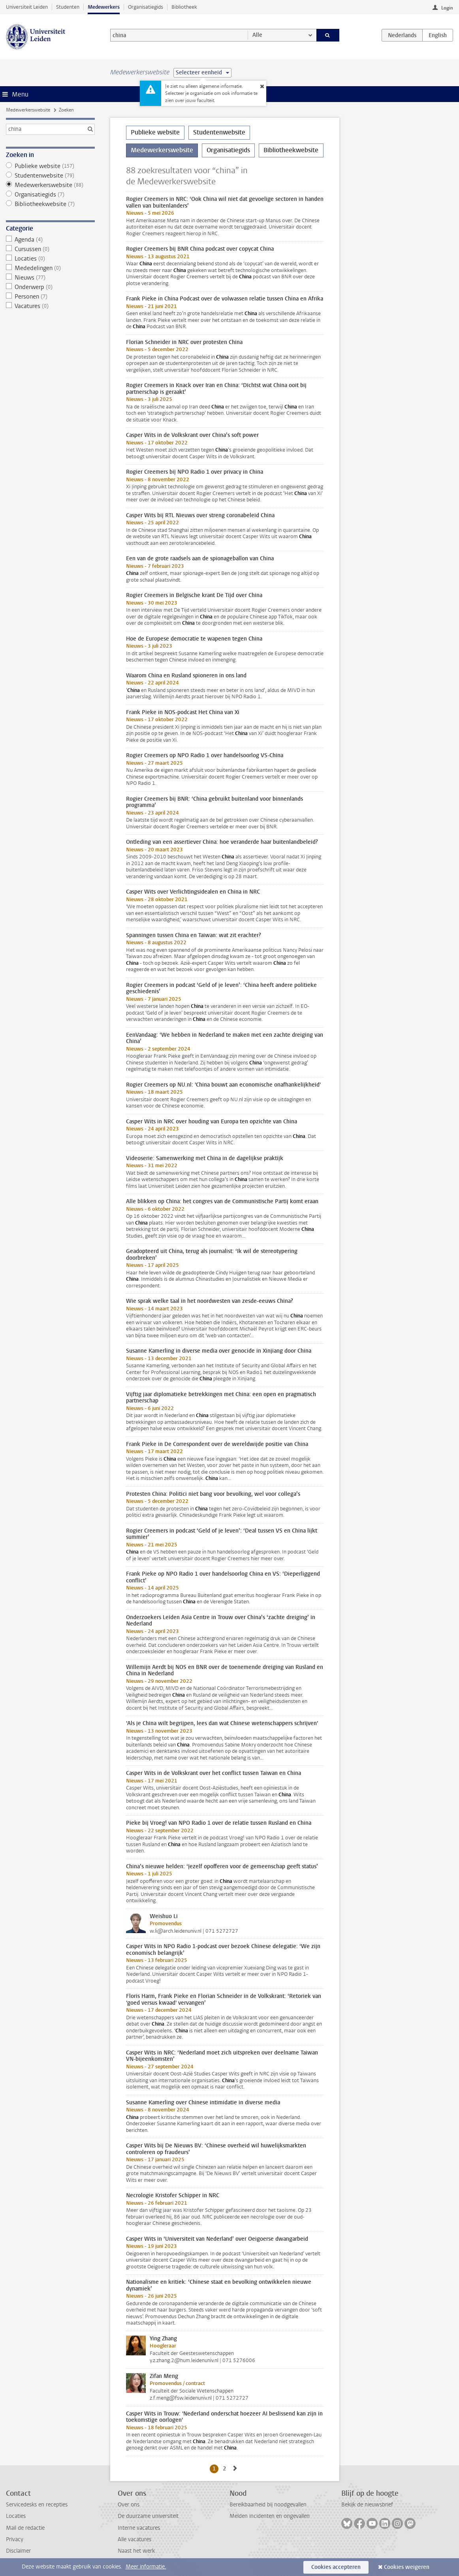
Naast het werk (136, 2551)
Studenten (67, 7)
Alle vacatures (134, 2539)
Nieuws (50, 277)
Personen (50, 296)
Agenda (50, 239)
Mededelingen (50, 268)
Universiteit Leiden (27, 7)
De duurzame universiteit (148, 2516)
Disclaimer (18, 2551)
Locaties (50, 258)
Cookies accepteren (336, 2567)
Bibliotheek (184, 7)
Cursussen (50, 249)
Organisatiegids (145, 7)
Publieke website (50, 166)
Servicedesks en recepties (37, 2504)
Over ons (128, 2504)
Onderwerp (50, 287)
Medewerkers (104, 7)
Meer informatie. (146, 2566)
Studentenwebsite (50, 175)
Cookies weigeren (406, 2567)
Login (447, 8)
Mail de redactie (25, 2528)
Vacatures (50, 306)
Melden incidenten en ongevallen (270, 2516)
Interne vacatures (139, 2528)
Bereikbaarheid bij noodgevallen (268, 2504)
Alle (257, 35)
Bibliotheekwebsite (50, 204)
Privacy (14, 2539)
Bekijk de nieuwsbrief (367, 2504)
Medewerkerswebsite (28, 110)
